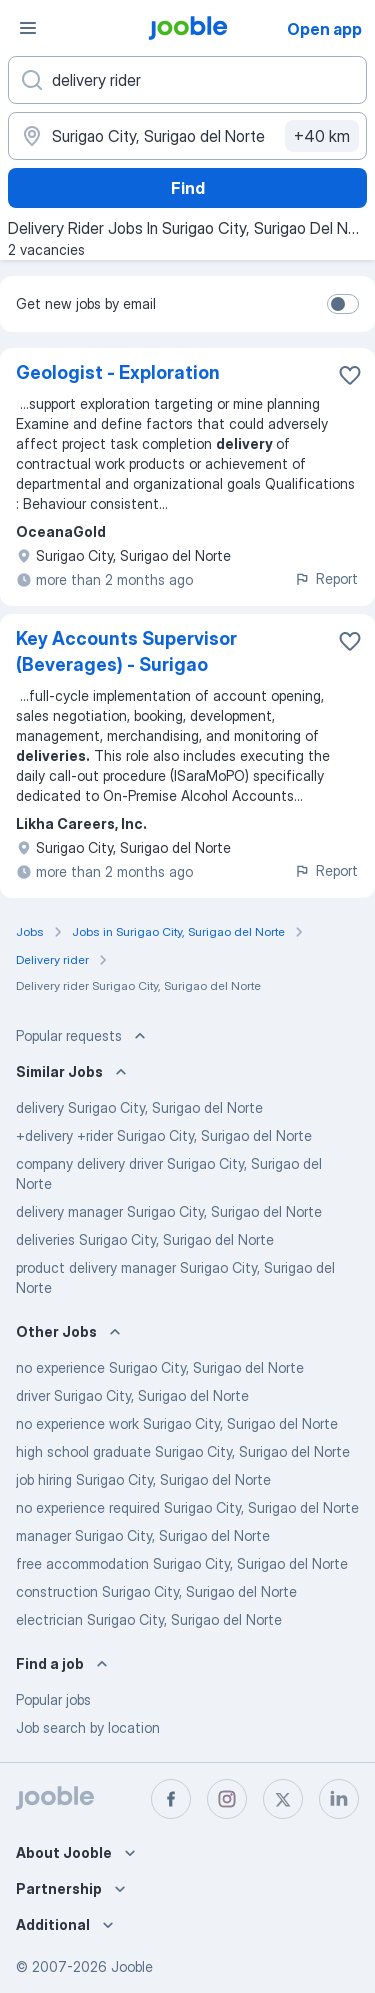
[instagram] (227, 1799)
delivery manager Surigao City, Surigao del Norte (169, 1211)
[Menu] (28, 28)
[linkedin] (339, 1799)
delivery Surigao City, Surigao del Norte (139, 1107)
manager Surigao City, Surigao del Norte (143, 1535)
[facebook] (171, 1799)
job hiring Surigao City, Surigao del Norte (143, 1479)
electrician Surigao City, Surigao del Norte (149, 1619)
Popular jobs (53, 1699)
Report (326, 578)
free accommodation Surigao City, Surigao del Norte (182, 1563)
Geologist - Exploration (118, 372)
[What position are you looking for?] (187, 80)
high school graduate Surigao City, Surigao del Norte (183, 1451)
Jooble (132, 1966)
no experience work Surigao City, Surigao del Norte (177, 1423)
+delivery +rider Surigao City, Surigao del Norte (164, 1135)
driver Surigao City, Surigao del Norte (132, 1395)
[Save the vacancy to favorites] (350, 375)
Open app (324, 29)
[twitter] (283, 1799)
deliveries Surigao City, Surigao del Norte (145, 1239)
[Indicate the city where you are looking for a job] (187, 136)
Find (188, 188)
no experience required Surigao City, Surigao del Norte (187, 1507)
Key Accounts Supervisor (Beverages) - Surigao (126, 651)
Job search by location (88, 1727)
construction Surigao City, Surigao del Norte (156, 1591)
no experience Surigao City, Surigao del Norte (160, 1367)
